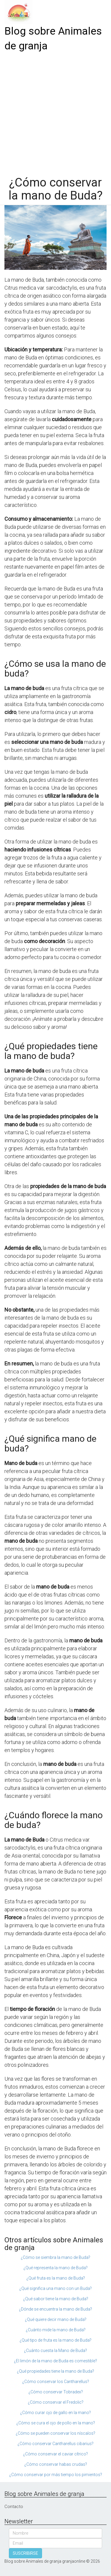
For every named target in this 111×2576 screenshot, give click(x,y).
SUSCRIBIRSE (25, 2553)
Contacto (13, 2506)
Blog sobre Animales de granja (53, 38)
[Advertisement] (55, 111)
